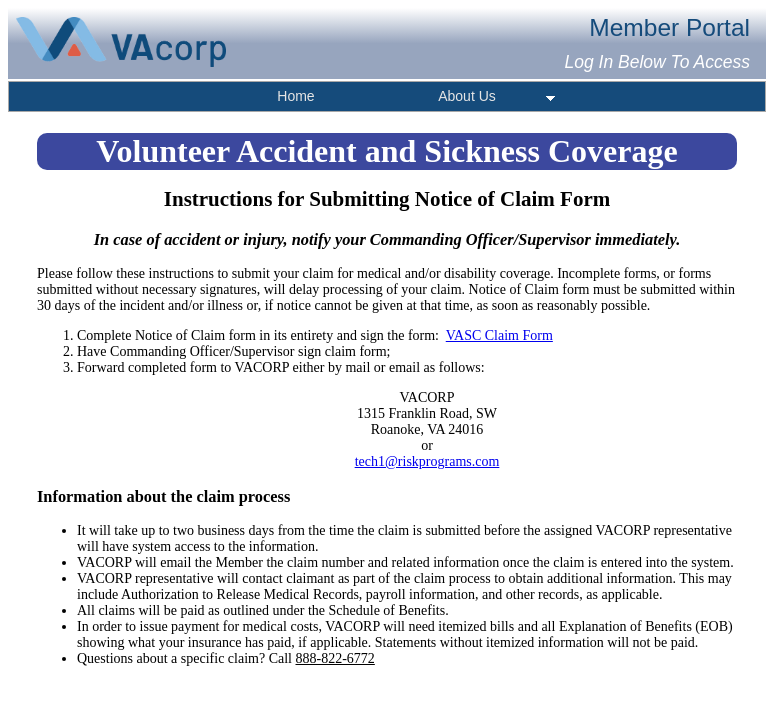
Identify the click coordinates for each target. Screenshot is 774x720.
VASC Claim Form (499, 335)
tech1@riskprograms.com (427, 461)
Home (295, 96)
